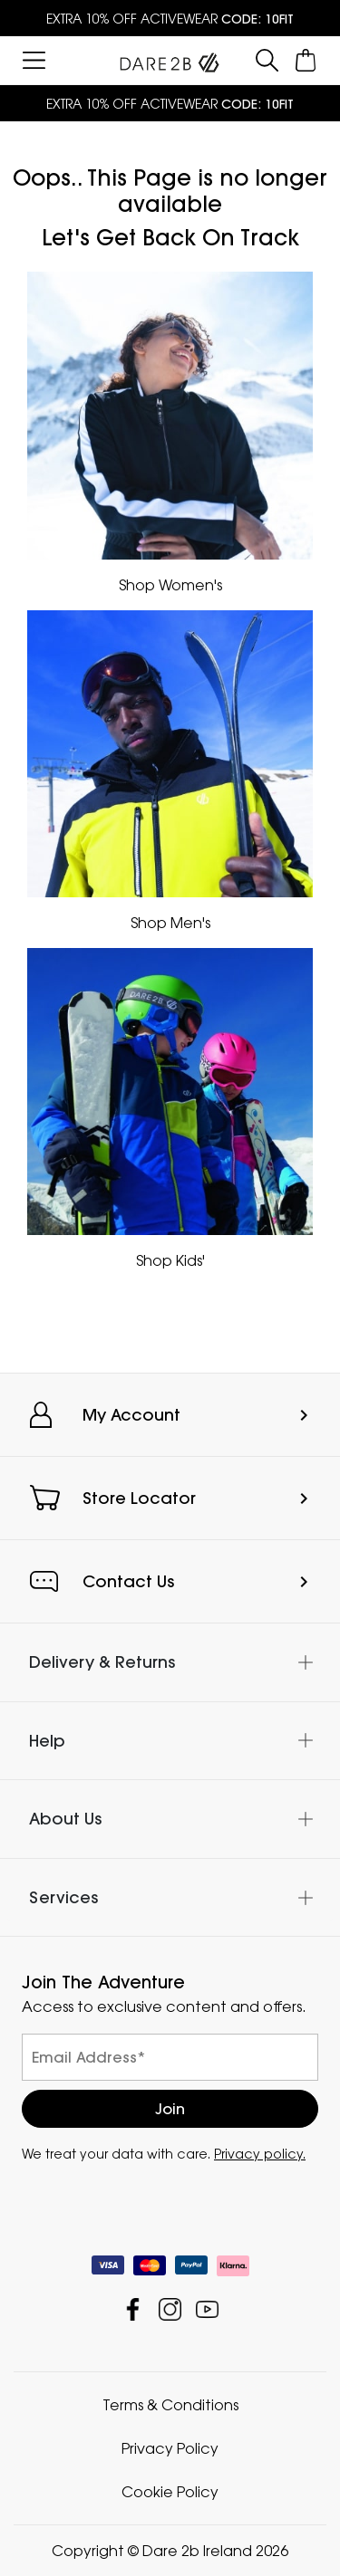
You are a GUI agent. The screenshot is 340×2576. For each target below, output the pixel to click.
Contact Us (128, 1581)
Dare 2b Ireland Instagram (170, 2309)
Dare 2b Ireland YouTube (207, 2309)
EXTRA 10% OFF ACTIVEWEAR (170, 18)
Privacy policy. (260, 2153)
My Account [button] (131, 1414)
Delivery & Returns (102, 1662)
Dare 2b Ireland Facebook (132, 2309)
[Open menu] (34, 60)
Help (47, 1740)
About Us (65, 1818)
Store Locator (139, 1498)
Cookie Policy (170, 2492)
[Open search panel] (266, 60)
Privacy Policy (170, 2448)
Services (63, 1897)
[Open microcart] (306, 60)
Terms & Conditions (170, 2405)
